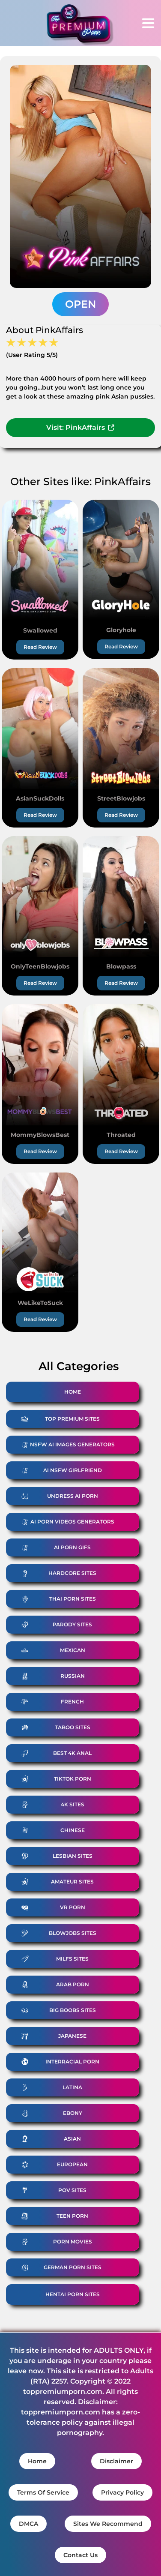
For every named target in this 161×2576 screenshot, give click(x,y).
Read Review (40, 647)
